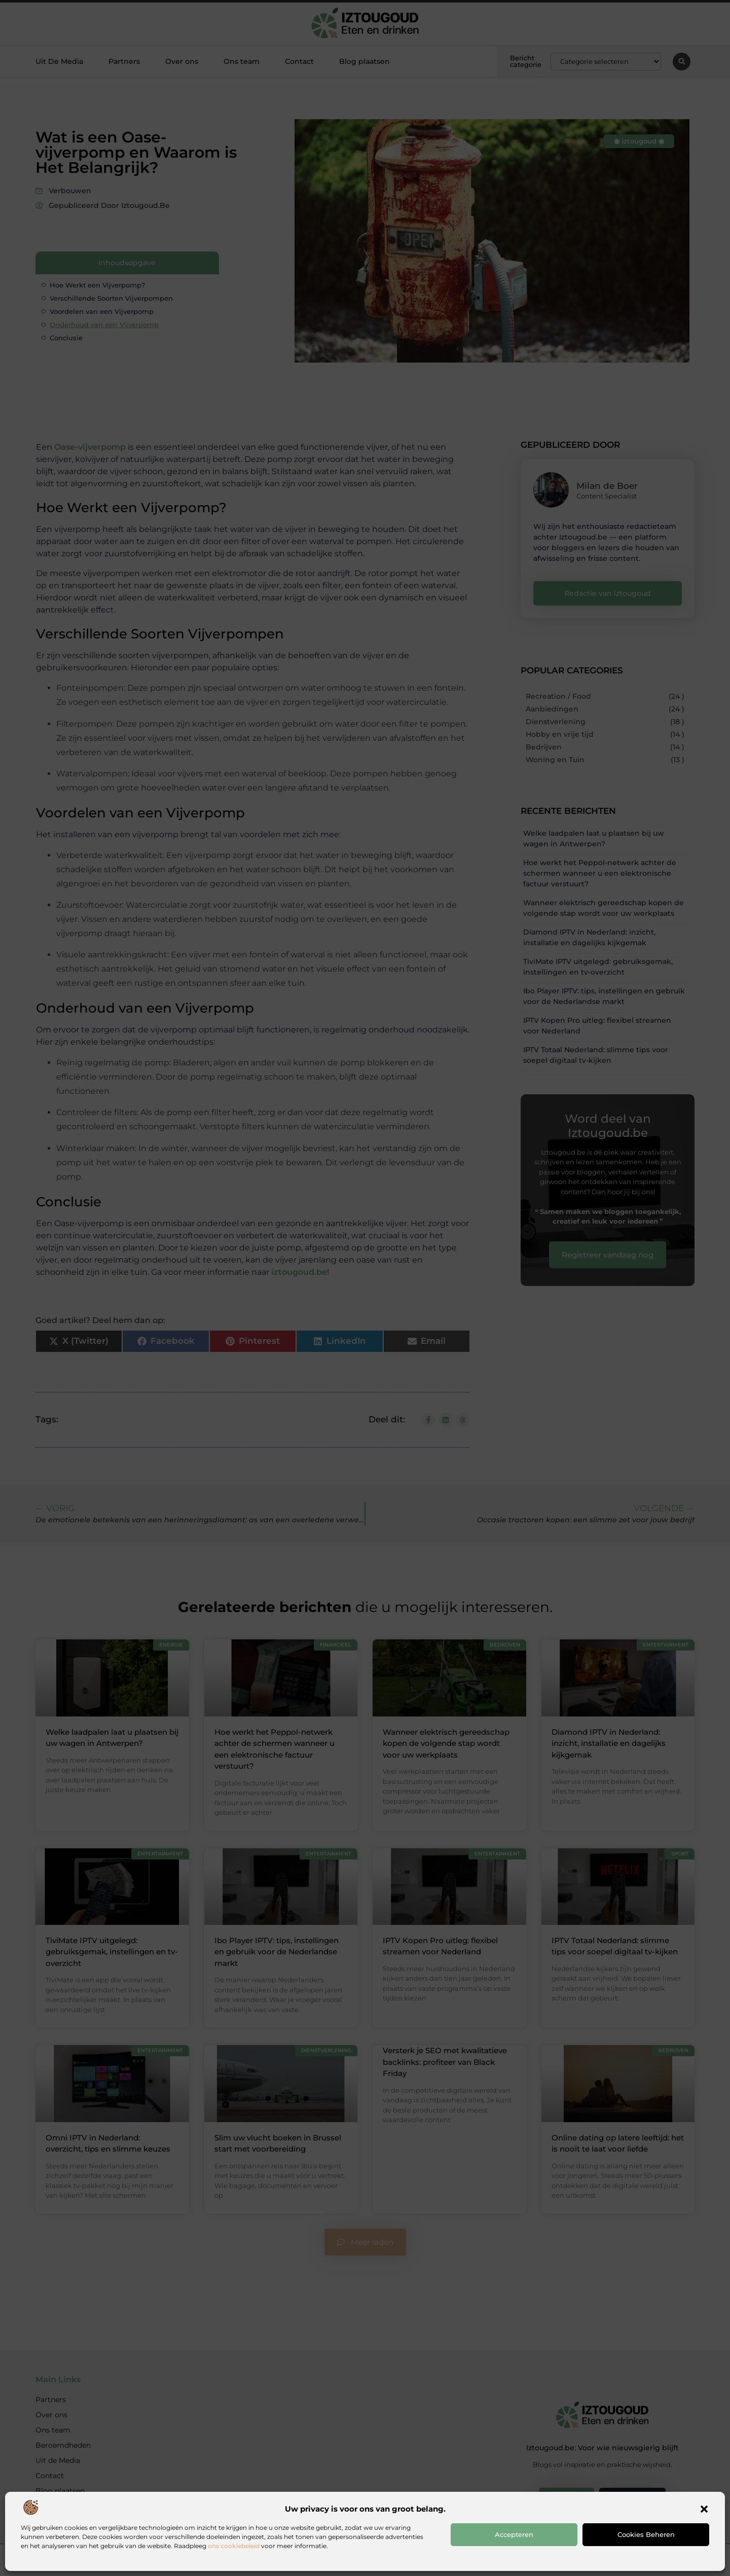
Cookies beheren (646, 2534)
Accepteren (514, 2534)
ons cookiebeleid (234, 2546)
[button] (704, 2509)
